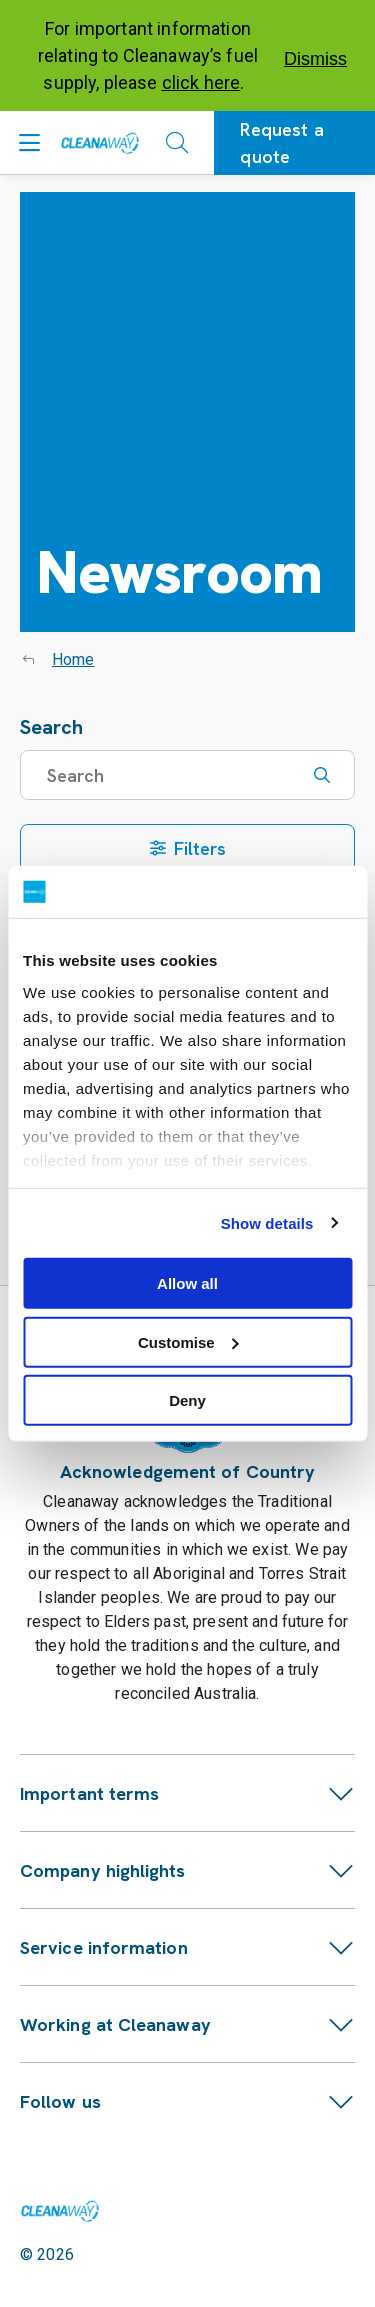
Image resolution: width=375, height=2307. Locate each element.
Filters (188, 848)
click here (201, 82)
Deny (187, 1400)
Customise (188, 1341)
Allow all (187, 1283)
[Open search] (177, 143)
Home (73, 659)
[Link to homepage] (60, 2211)
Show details (267, 1222)
